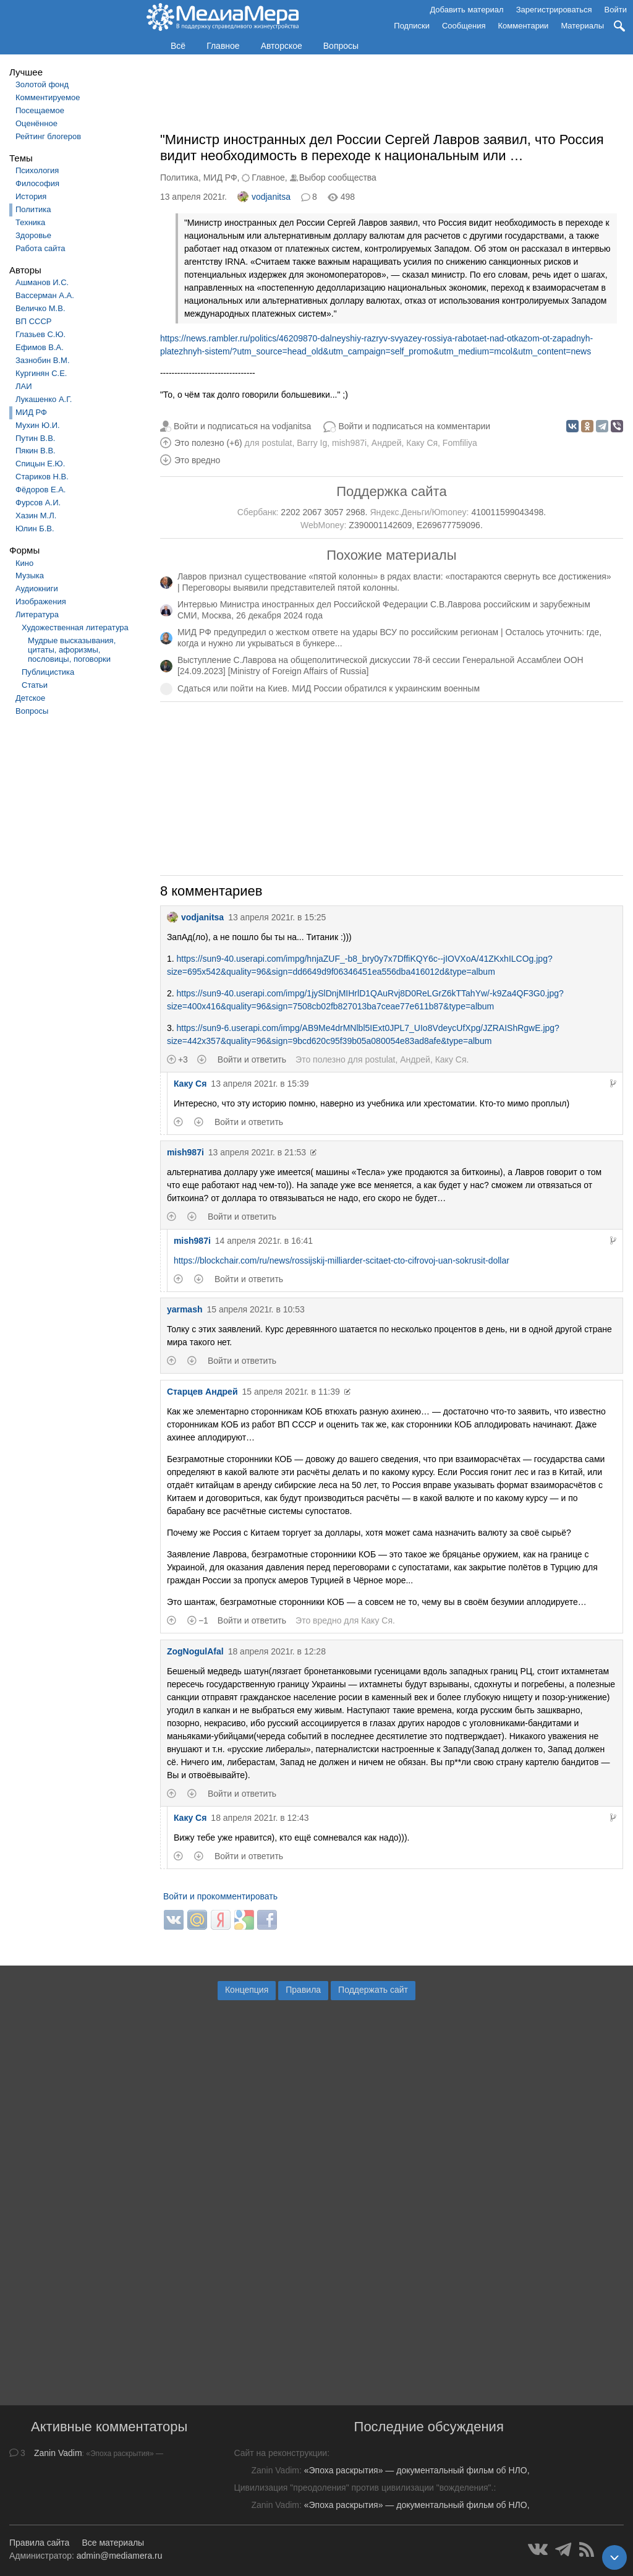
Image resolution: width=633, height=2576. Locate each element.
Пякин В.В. (35, 450)
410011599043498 (507, 512)
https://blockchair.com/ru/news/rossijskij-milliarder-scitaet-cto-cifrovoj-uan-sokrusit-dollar (341, 1260)
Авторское (281, 46)
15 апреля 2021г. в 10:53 (255, 1309)
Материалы (582, 25)
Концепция (246, 1990)
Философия (37, 183)
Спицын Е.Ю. (40, 463)
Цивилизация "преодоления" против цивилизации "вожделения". (363, 2488)
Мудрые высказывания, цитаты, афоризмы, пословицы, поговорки (72, 650)
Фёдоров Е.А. (40, 489)
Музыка (29, 575)
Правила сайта (39, 2543)
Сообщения (464, 25)
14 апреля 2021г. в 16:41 (264, 1241)
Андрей (387, 443)
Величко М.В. (40, 308)
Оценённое (36, 123)
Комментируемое (47, 97)
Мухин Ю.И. (37, 425)
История (30, 196)
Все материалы (113, 2543)
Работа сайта (40, 248)
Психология (37, 170)
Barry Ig (312, 443)
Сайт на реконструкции (280, 2453)
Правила (303, 1990)
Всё (178, 46)
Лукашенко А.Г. (43, 399)
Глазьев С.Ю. (40, 334)
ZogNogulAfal (195, 1651)
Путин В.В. (35, 438)
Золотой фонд (42, 84)
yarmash (185, 1309)
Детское (30, 698)
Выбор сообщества (337, 177)
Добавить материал (466, 9)
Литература (37, 614)
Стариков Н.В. (42, 476)
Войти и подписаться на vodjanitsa (243, 426)
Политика (33, 209)
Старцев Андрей (202, 1392)
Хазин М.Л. (35, 515)
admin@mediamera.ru (120, 2556)
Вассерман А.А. (44, 295)
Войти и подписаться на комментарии (414, 426)
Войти (616, 9)
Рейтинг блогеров (48, 136)
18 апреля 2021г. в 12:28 (277, 1651)
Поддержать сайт (373, 1990)
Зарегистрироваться (554, 9)
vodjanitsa (264, 197)
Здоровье (33, 235)
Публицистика (48, 672)
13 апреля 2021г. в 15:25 (277, 917)
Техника (30, 222)
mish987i (349, 443)
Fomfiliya (460, 443)
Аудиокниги (36, 588)
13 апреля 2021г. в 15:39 (259, 1084)
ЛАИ (23, 386)
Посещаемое (39, 110)
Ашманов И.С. (42, 282)
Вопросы (341, 46)
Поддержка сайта (391, 491)
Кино (24, 563)
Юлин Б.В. (34, 528)
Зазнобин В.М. (42, 360)
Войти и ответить (252, 1059)
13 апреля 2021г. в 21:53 (257, 1152)
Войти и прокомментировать (220, 1896)
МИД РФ (31, 412)
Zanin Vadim (58, 2453)
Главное (223, 46)
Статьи (35, 685)
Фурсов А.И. (38, 502)
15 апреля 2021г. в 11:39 (290, 1392)
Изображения (40, 601)
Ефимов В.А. (39, 347)
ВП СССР (33, 321)
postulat (276, 443)
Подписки (412, 25)
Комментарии (523, 25)
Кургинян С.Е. (41, 373)
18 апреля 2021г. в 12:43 (259, 1818)
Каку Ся (422, 443)
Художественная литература (75, 627)
